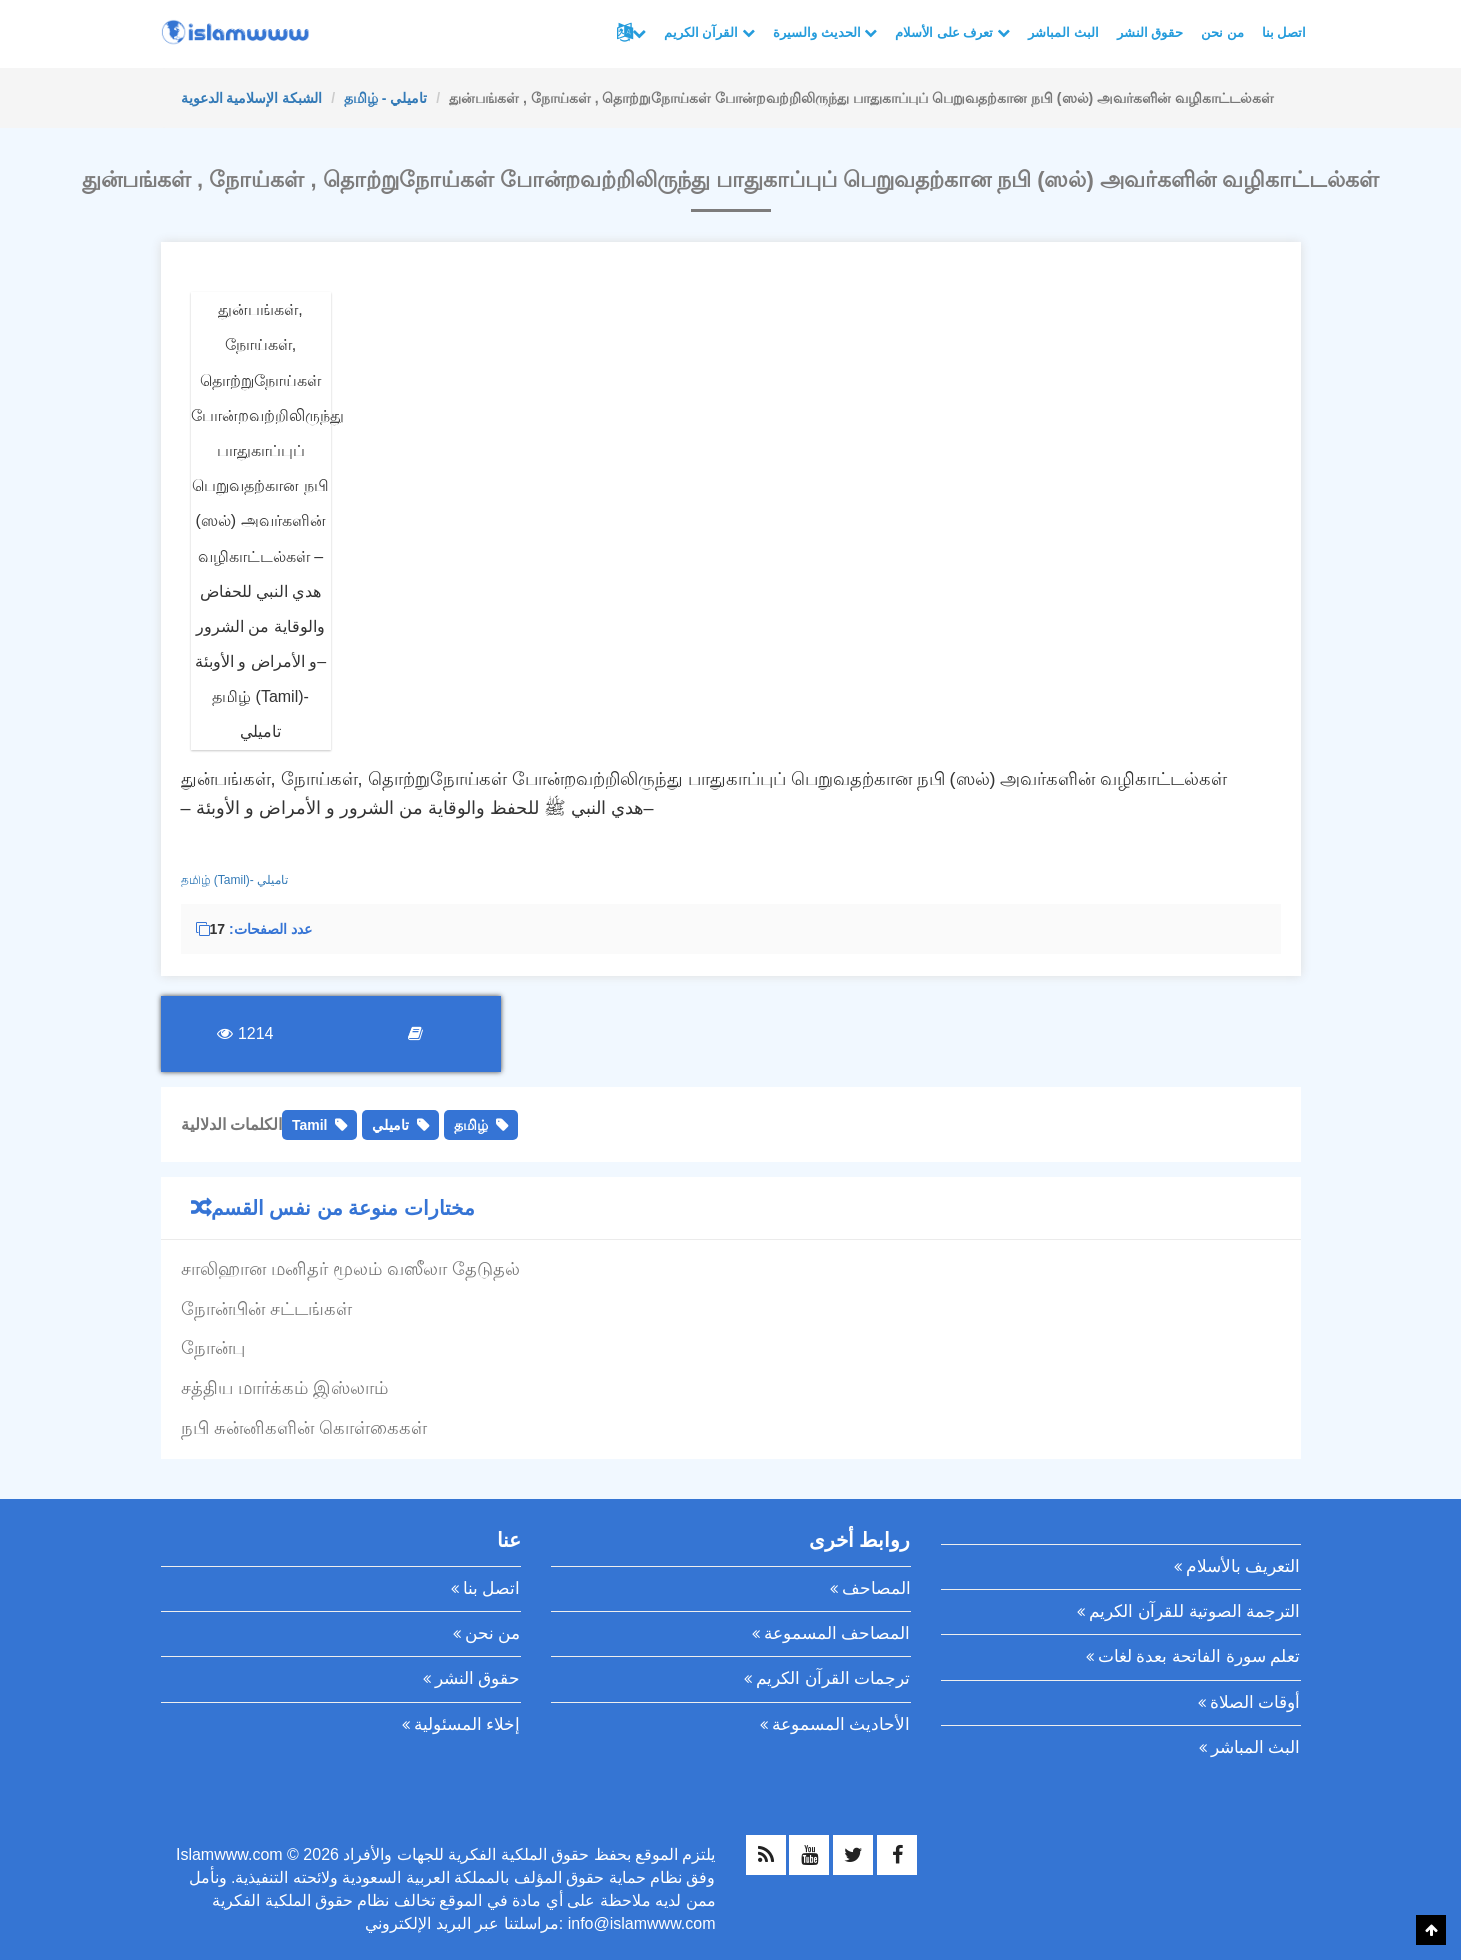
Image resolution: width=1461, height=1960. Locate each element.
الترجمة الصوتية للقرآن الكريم (1194, 1611)
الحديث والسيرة (825, 32)
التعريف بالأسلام (1243, 1566)
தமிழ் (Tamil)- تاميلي (235, 880)
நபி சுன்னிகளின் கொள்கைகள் (304, 1428)
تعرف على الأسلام (952, 32)
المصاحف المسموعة (837, 1633)
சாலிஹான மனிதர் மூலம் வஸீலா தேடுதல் (350, 1269)
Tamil (310, 1125)
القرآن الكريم (709, 32)
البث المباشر (1063, 32)
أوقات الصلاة (1255, 1702)
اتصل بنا (1284, 32)
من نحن (1222, 32)
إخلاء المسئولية (467, 1724)
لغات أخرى (639, 33)
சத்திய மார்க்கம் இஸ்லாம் (284, 1388)
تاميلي (390, 1125)
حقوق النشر (1150, 32)
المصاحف (876, 1588)
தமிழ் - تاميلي (385, 98)
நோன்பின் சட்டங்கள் (266, 1309)
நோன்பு (213, 1348)
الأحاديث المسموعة (841, 1724)
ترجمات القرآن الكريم (833, 1678)
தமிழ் (471, 1125)
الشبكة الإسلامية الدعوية (252, 98)
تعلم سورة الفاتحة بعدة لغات (1199, 1656)
